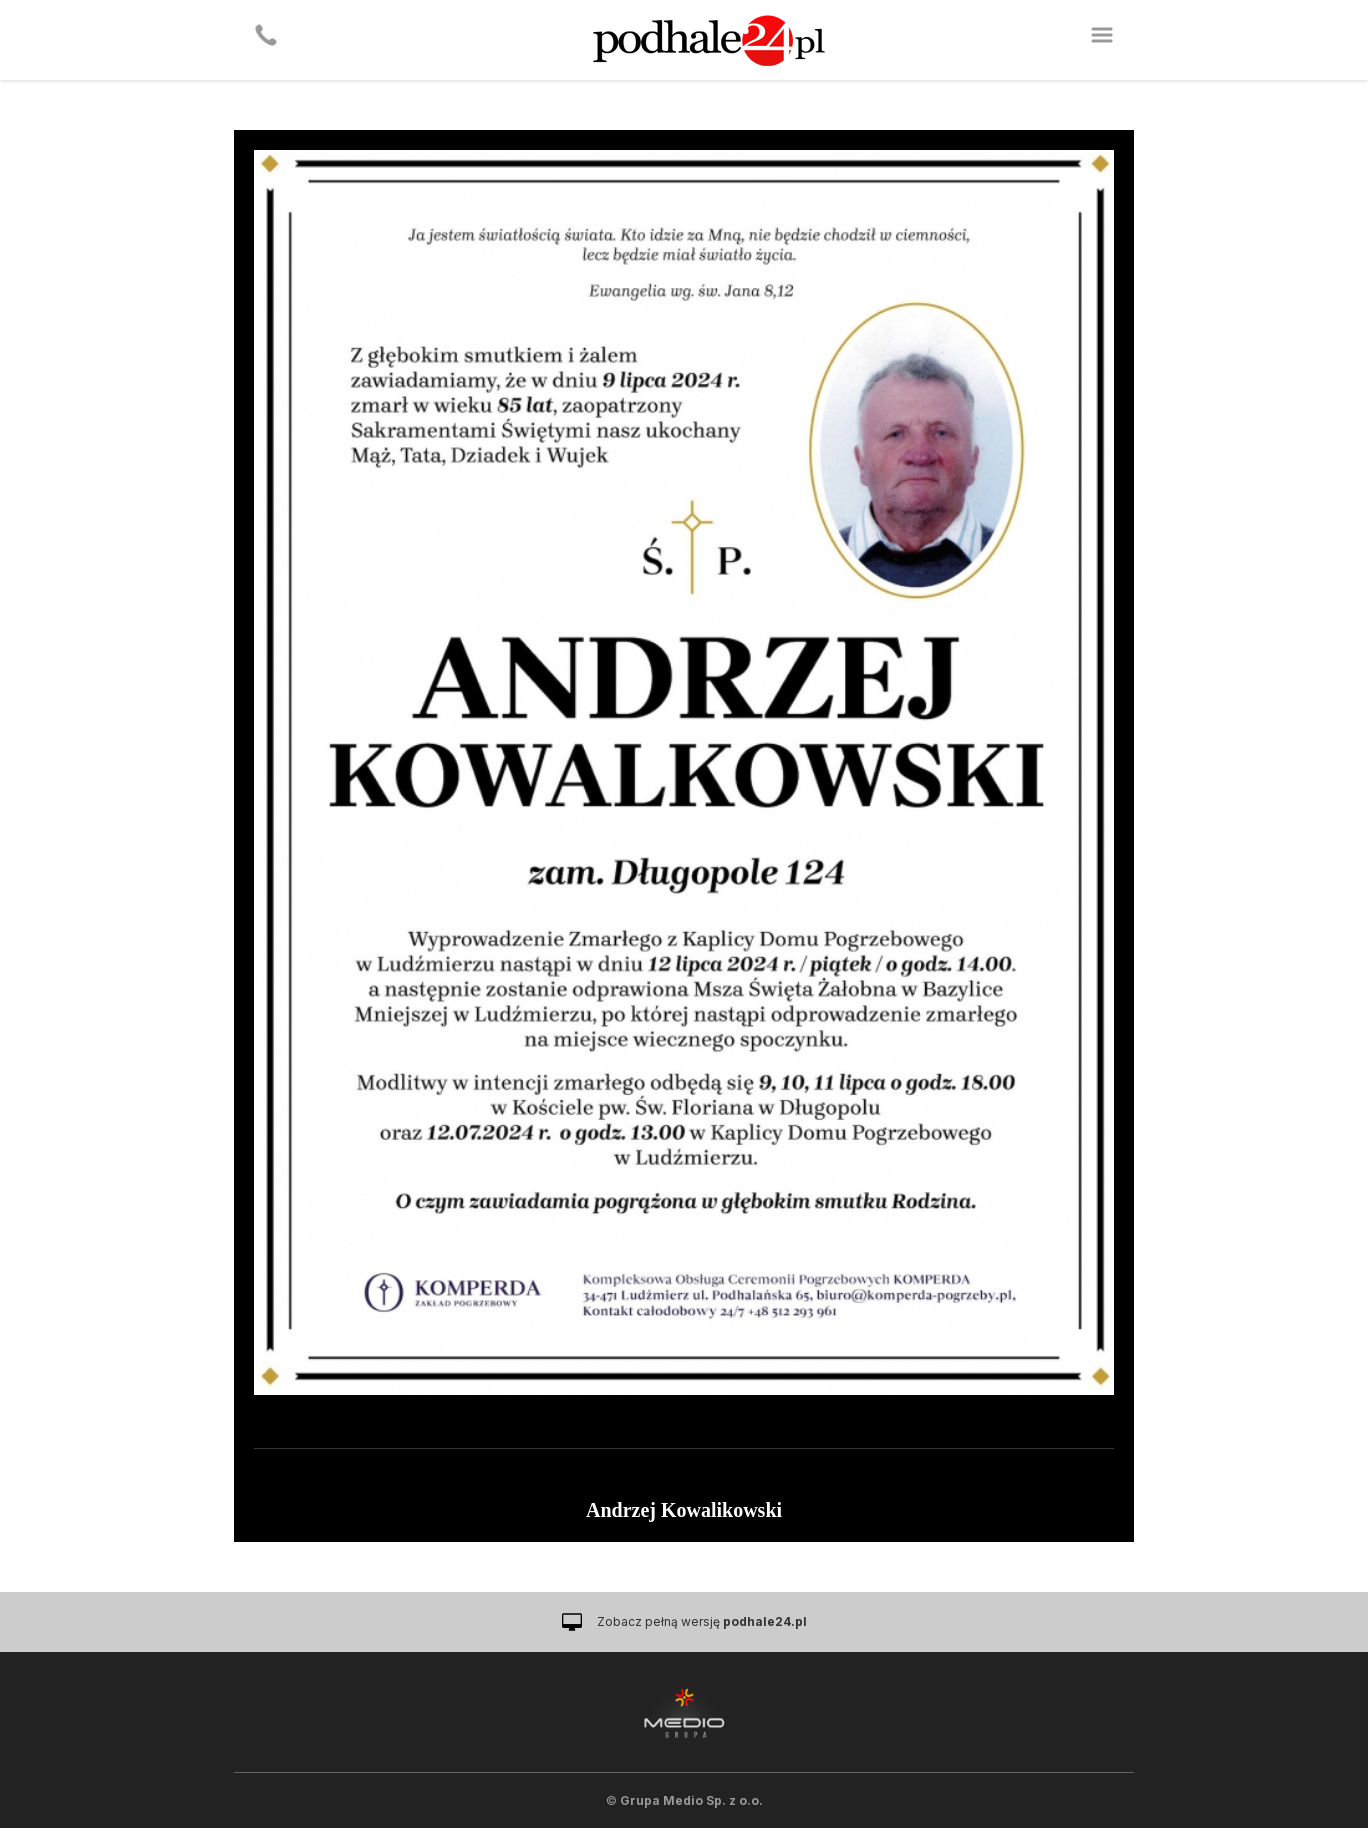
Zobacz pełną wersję (702, 1621)
